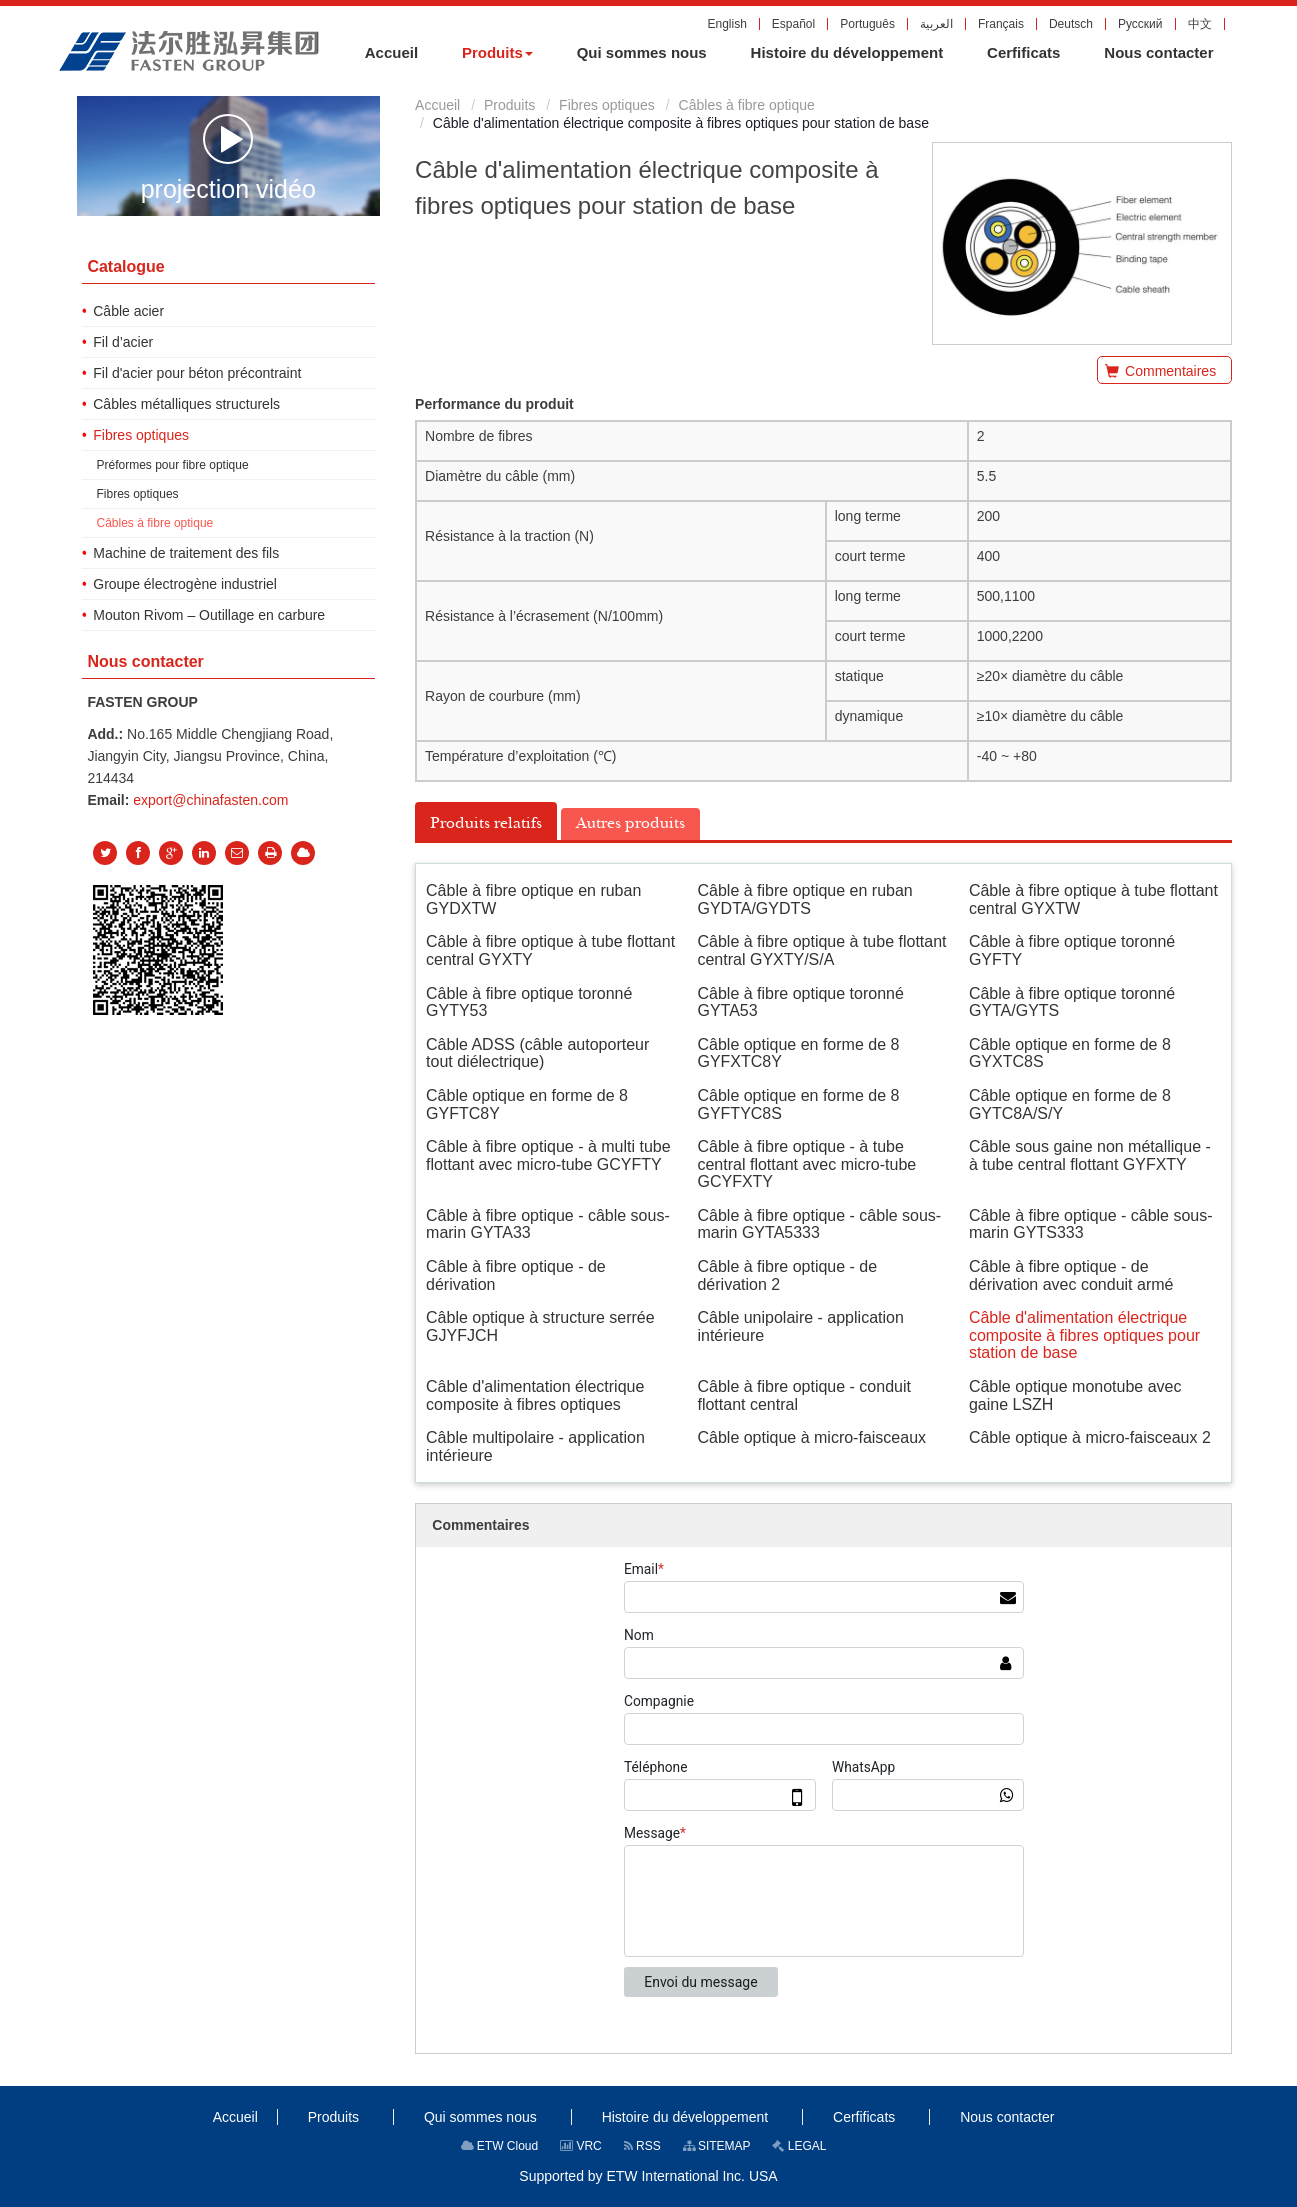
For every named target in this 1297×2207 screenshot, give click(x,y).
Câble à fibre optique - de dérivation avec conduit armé (1071, 1275)
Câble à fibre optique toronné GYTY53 (529, 1002)
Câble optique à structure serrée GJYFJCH (540, 1326)
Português (867, 24)
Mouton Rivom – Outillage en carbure (209, 615)
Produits (509, 105)
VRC (581, 2146)
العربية (936, 24)
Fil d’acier (123, 342)
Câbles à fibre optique (747, 105)
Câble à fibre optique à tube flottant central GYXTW (1093, 899)
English (726, 24)
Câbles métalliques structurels (186, 404)
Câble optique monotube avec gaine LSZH (1075, 1395)
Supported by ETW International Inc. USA (648, 2176)
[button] (497, 53)
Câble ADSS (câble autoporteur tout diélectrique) (537, 1053)
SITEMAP (717, 2146)
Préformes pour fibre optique (173, 465)
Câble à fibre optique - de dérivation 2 (787, 1275)
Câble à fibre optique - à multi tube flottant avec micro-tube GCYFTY (548, 1155)
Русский (1140, 24)
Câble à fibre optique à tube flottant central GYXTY (550, 950)
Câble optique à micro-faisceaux (811, 1437)
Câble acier (128, 311)
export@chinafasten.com (210, 800)
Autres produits (630, 823)
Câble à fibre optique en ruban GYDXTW (533, 899)
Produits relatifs (486, 823)
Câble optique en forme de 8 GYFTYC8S (798, 1104)
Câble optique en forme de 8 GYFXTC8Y (798, 1053)
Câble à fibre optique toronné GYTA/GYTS (1072, 1002)
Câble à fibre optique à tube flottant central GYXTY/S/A (821, 950)
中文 (1200, 24)
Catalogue (125, 266)
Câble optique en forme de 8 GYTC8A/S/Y (1070, 1104)
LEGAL (799, 2146)
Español (793, 24)
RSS (642, 2146)
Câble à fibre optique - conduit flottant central (803, 1395)
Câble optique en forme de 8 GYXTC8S (1070, 1053)
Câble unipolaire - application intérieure (800, 1326)
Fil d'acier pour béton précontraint (197, 373)
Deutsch (1071, 24)
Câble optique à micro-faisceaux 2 (1090, 1437)
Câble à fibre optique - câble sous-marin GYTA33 (548, 1224)
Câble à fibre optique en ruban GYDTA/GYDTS (804, 899)
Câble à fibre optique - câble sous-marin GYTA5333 (819, 1224)
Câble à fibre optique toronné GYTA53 (800, 1002)
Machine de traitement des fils (186, 553)
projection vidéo (228, 157)
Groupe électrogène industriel (185, 584)
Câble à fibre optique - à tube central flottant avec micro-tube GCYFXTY (806, 1164)
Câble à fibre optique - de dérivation (516, 1275)
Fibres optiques (607, 105)
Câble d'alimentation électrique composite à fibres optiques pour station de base (1084, 1335)
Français (1001, 24)
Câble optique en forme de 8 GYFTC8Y (527, 1104)
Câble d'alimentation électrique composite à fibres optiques (535, 1395)
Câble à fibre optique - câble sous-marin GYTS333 (1091, 1224)
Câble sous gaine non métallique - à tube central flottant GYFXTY (1090, 1155)
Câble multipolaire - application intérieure (535, 1446)
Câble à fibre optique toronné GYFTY (1072, 950)
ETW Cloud (500, 2146)
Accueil (437, 105)
